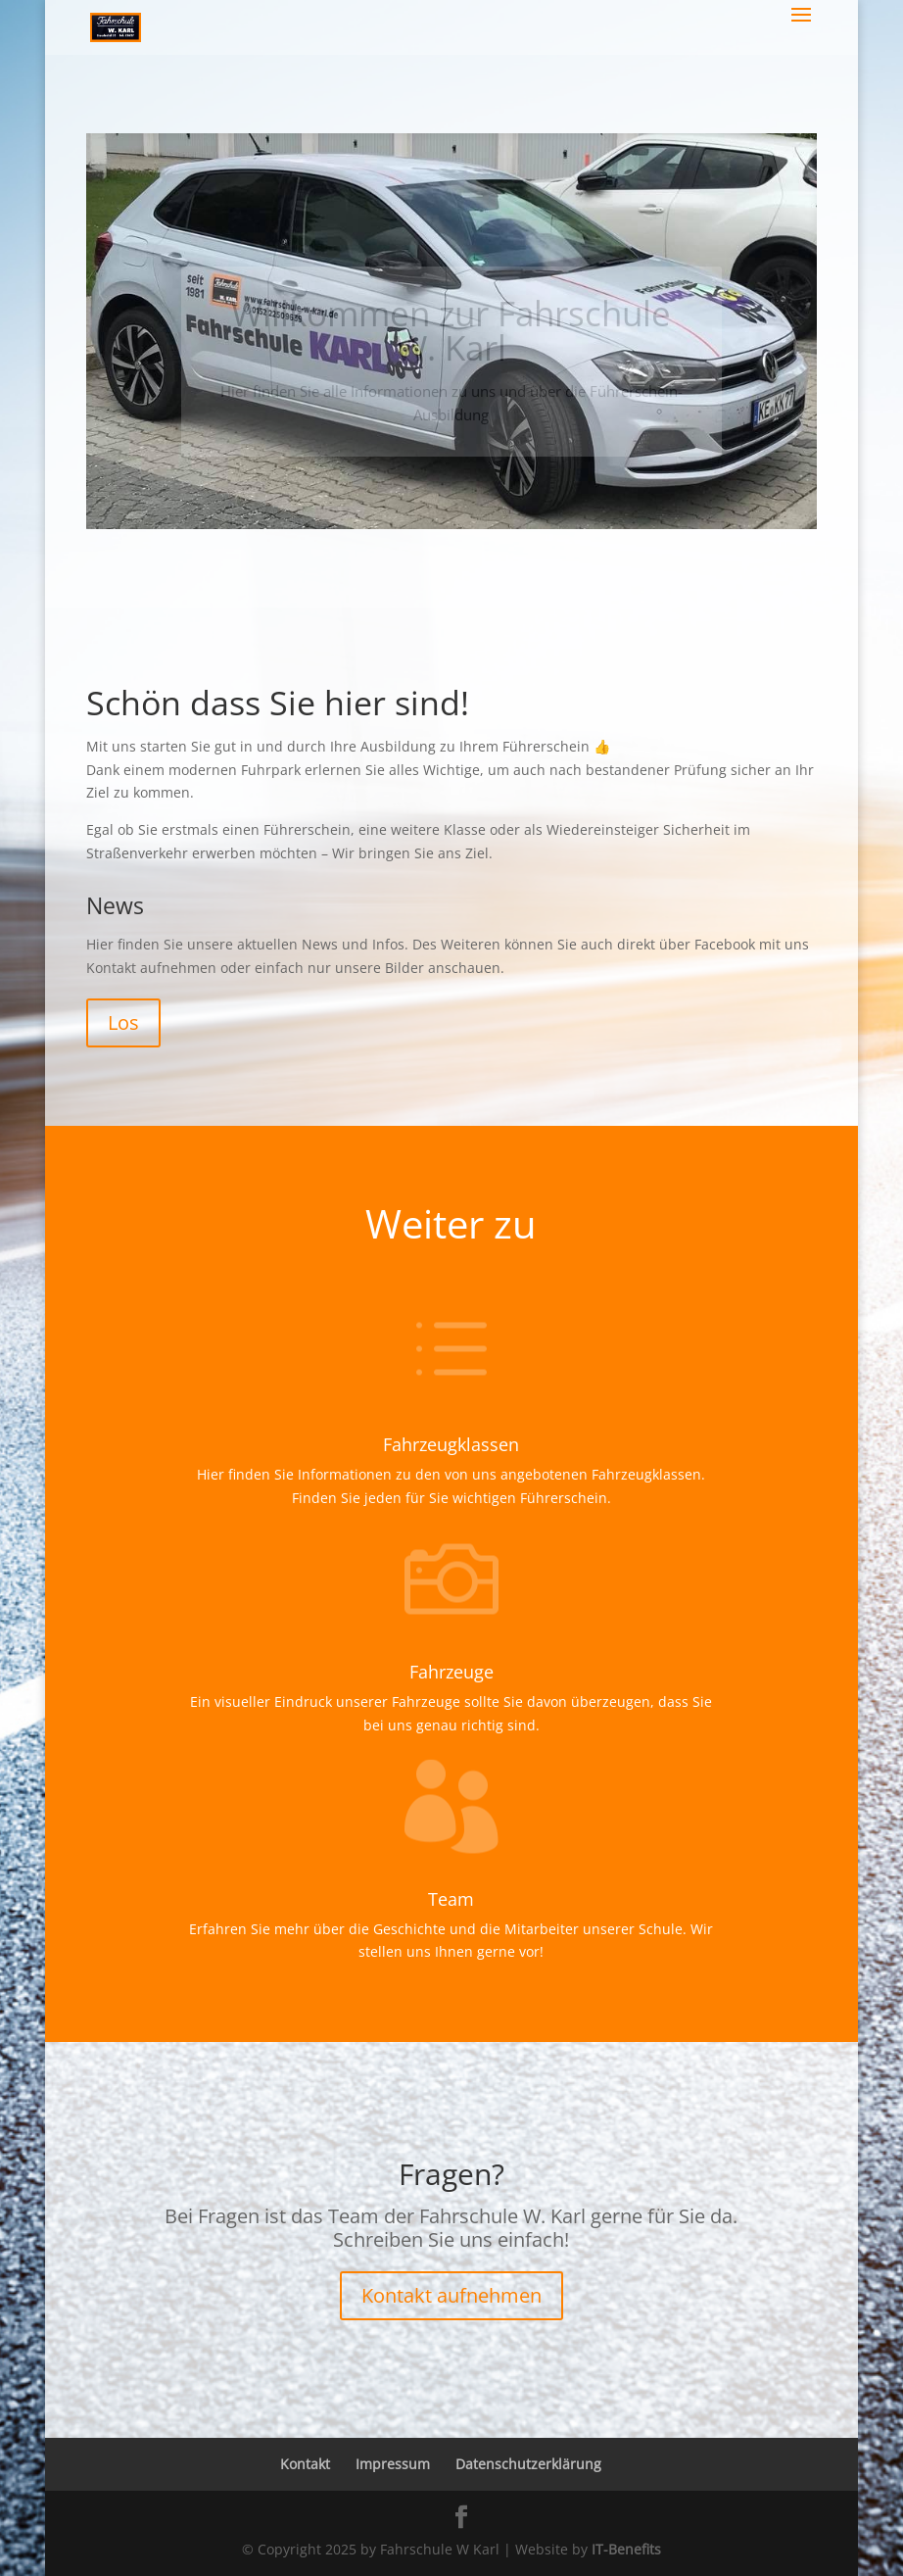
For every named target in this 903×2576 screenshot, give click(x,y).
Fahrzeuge (451, 1671)
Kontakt (305, 2463)
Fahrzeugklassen (451, 1444)
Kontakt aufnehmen (451, 2295)
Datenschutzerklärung (528, 2463)
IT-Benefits (626, 2549)
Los (123, 1022)
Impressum (393, 2463)
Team (451, 1899)
